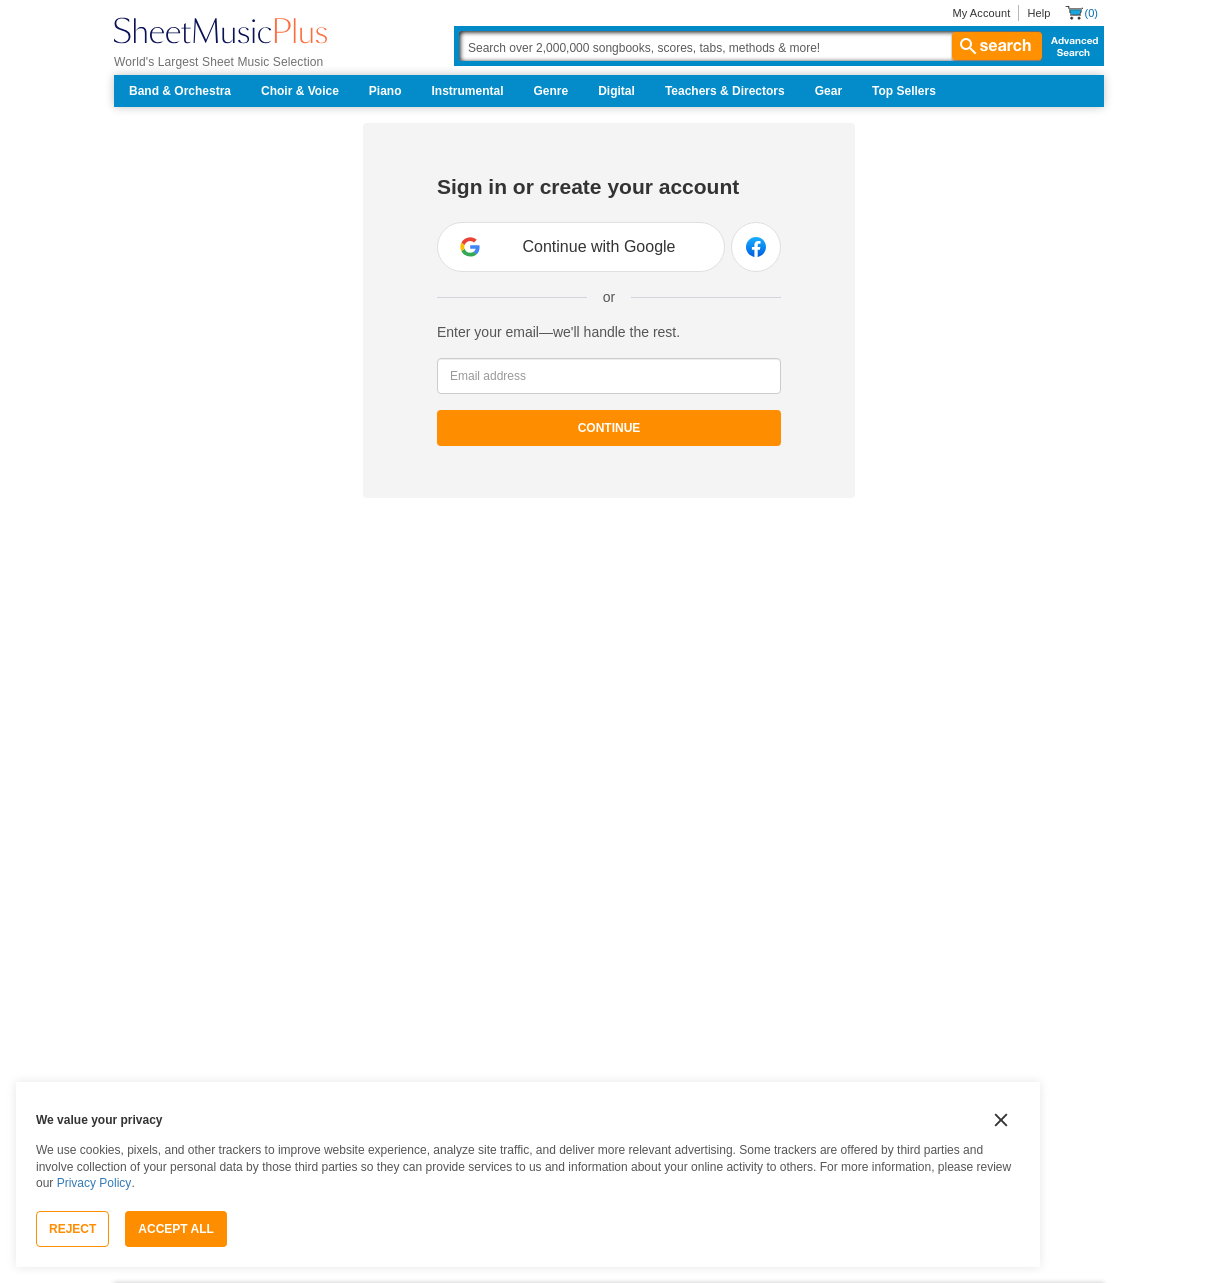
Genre (551, 91)
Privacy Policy (94, 1183)
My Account (981, 13)
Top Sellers (904, 91)
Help (1038, 13)
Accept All (176, 1229)
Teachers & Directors (725, 91)
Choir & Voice (300, 91)
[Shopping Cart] (1081, 12)
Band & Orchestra (180, 91)
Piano (385, 91)
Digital (616, 91)
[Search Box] (750, 46)
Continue (609, 428)
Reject (72, 1229)
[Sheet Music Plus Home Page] (220, 30)
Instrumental (468, 91)
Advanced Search (1070, 46)
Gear (828, 91)
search (997, 46)
